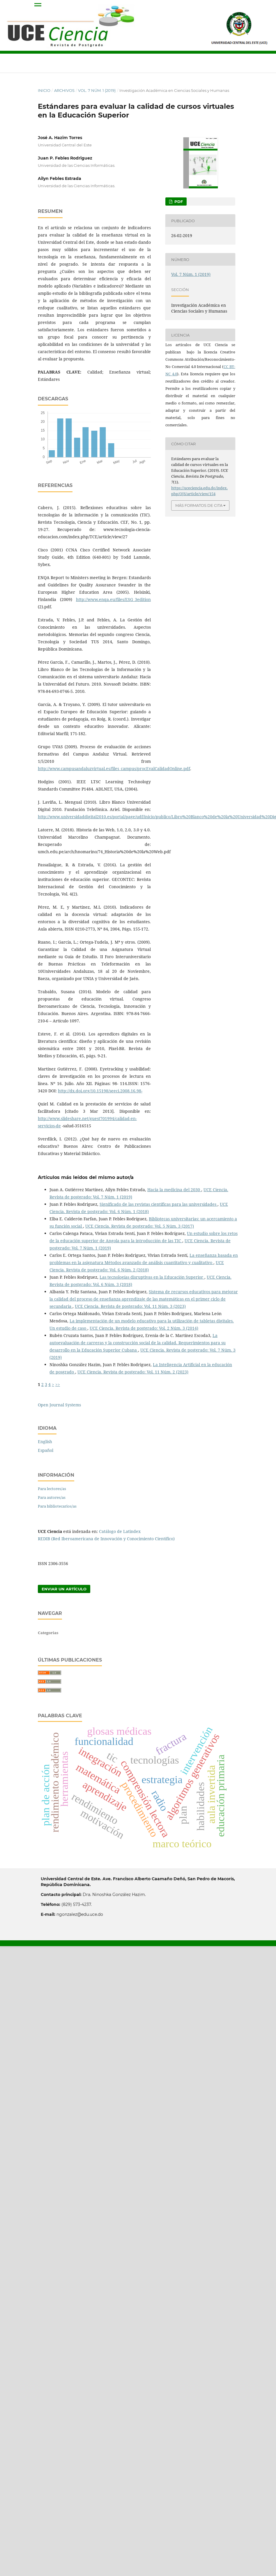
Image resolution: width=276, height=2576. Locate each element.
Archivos (64, 90)
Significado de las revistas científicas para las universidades (158, 1204)
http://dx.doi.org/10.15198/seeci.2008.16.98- (100, 1091)
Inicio (44, 90)
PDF (178, 201)
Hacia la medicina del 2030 (174, 1189)
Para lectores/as (52, 1488)
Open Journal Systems (59, 1405)
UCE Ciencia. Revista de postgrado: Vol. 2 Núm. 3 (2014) (144, 1328)
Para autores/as (52, 1497)
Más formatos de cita (198, 505)
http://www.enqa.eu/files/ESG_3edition (113, 599)
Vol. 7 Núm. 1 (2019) (97, 90)
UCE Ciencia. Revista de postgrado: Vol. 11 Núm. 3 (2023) (130, 1306)
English (45, 1441)
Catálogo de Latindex (120, 1531)
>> (57, 1384)
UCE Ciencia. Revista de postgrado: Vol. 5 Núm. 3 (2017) (139, 1226)
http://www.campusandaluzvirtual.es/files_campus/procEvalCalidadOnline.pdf (114, 768)
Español (45, 1450)
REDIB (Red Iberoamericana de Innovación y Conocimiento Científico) (106, 1538)
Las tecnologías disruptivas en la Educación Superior (152, 1277)
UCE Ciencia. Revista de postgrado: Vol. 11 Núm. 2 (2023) (132, 1372)
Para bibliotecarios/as (57, 1506)
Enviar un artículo (64, 1589)
